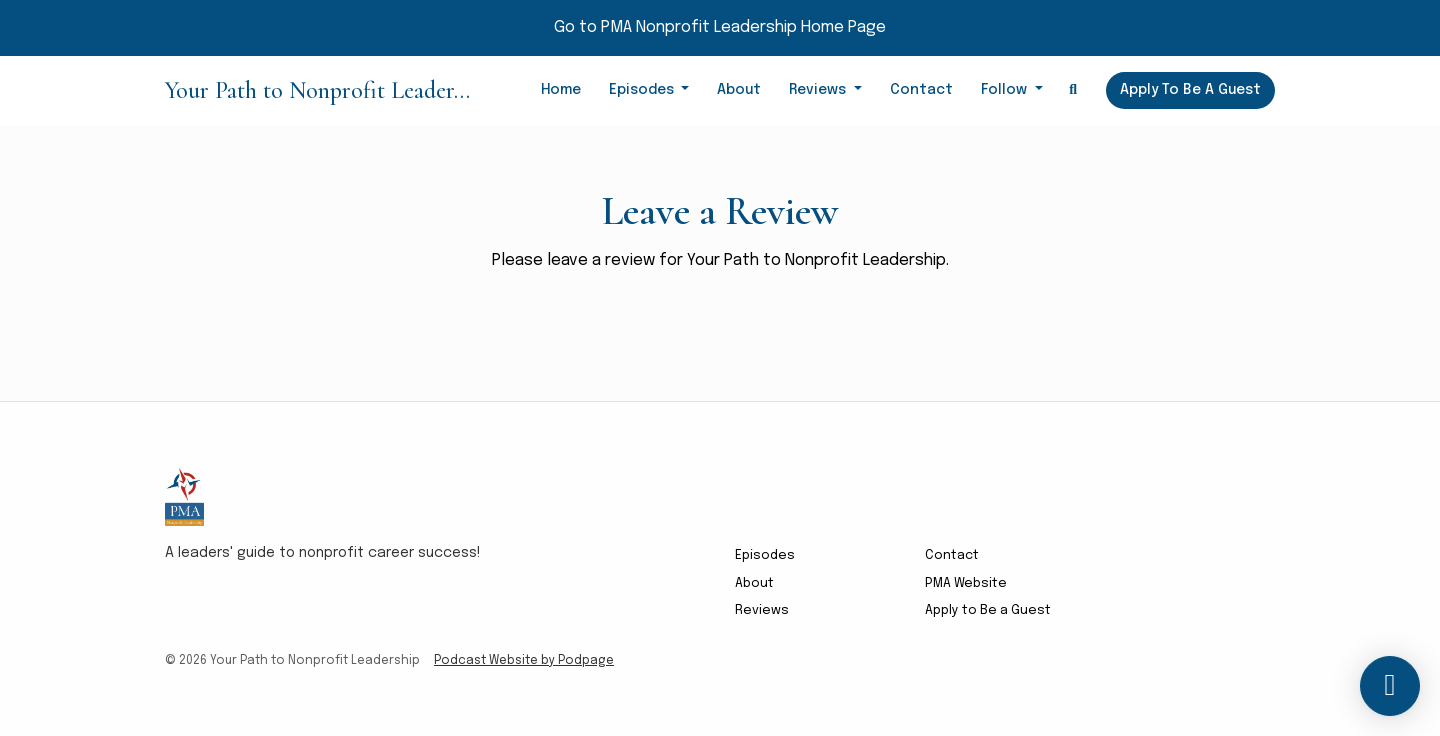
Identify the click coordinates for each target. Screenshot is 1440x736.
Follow (1006, 90)
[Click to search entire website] (1074, 90)
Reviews (819, 90)
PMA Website (966, 583)
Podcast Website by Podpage (524, 661)
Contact (921, 90)
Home (561, 90)
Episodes (643, 90)
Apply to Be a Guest (1190, 90)
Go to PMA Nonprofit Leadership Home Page (720, 27)
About (739, 90)
